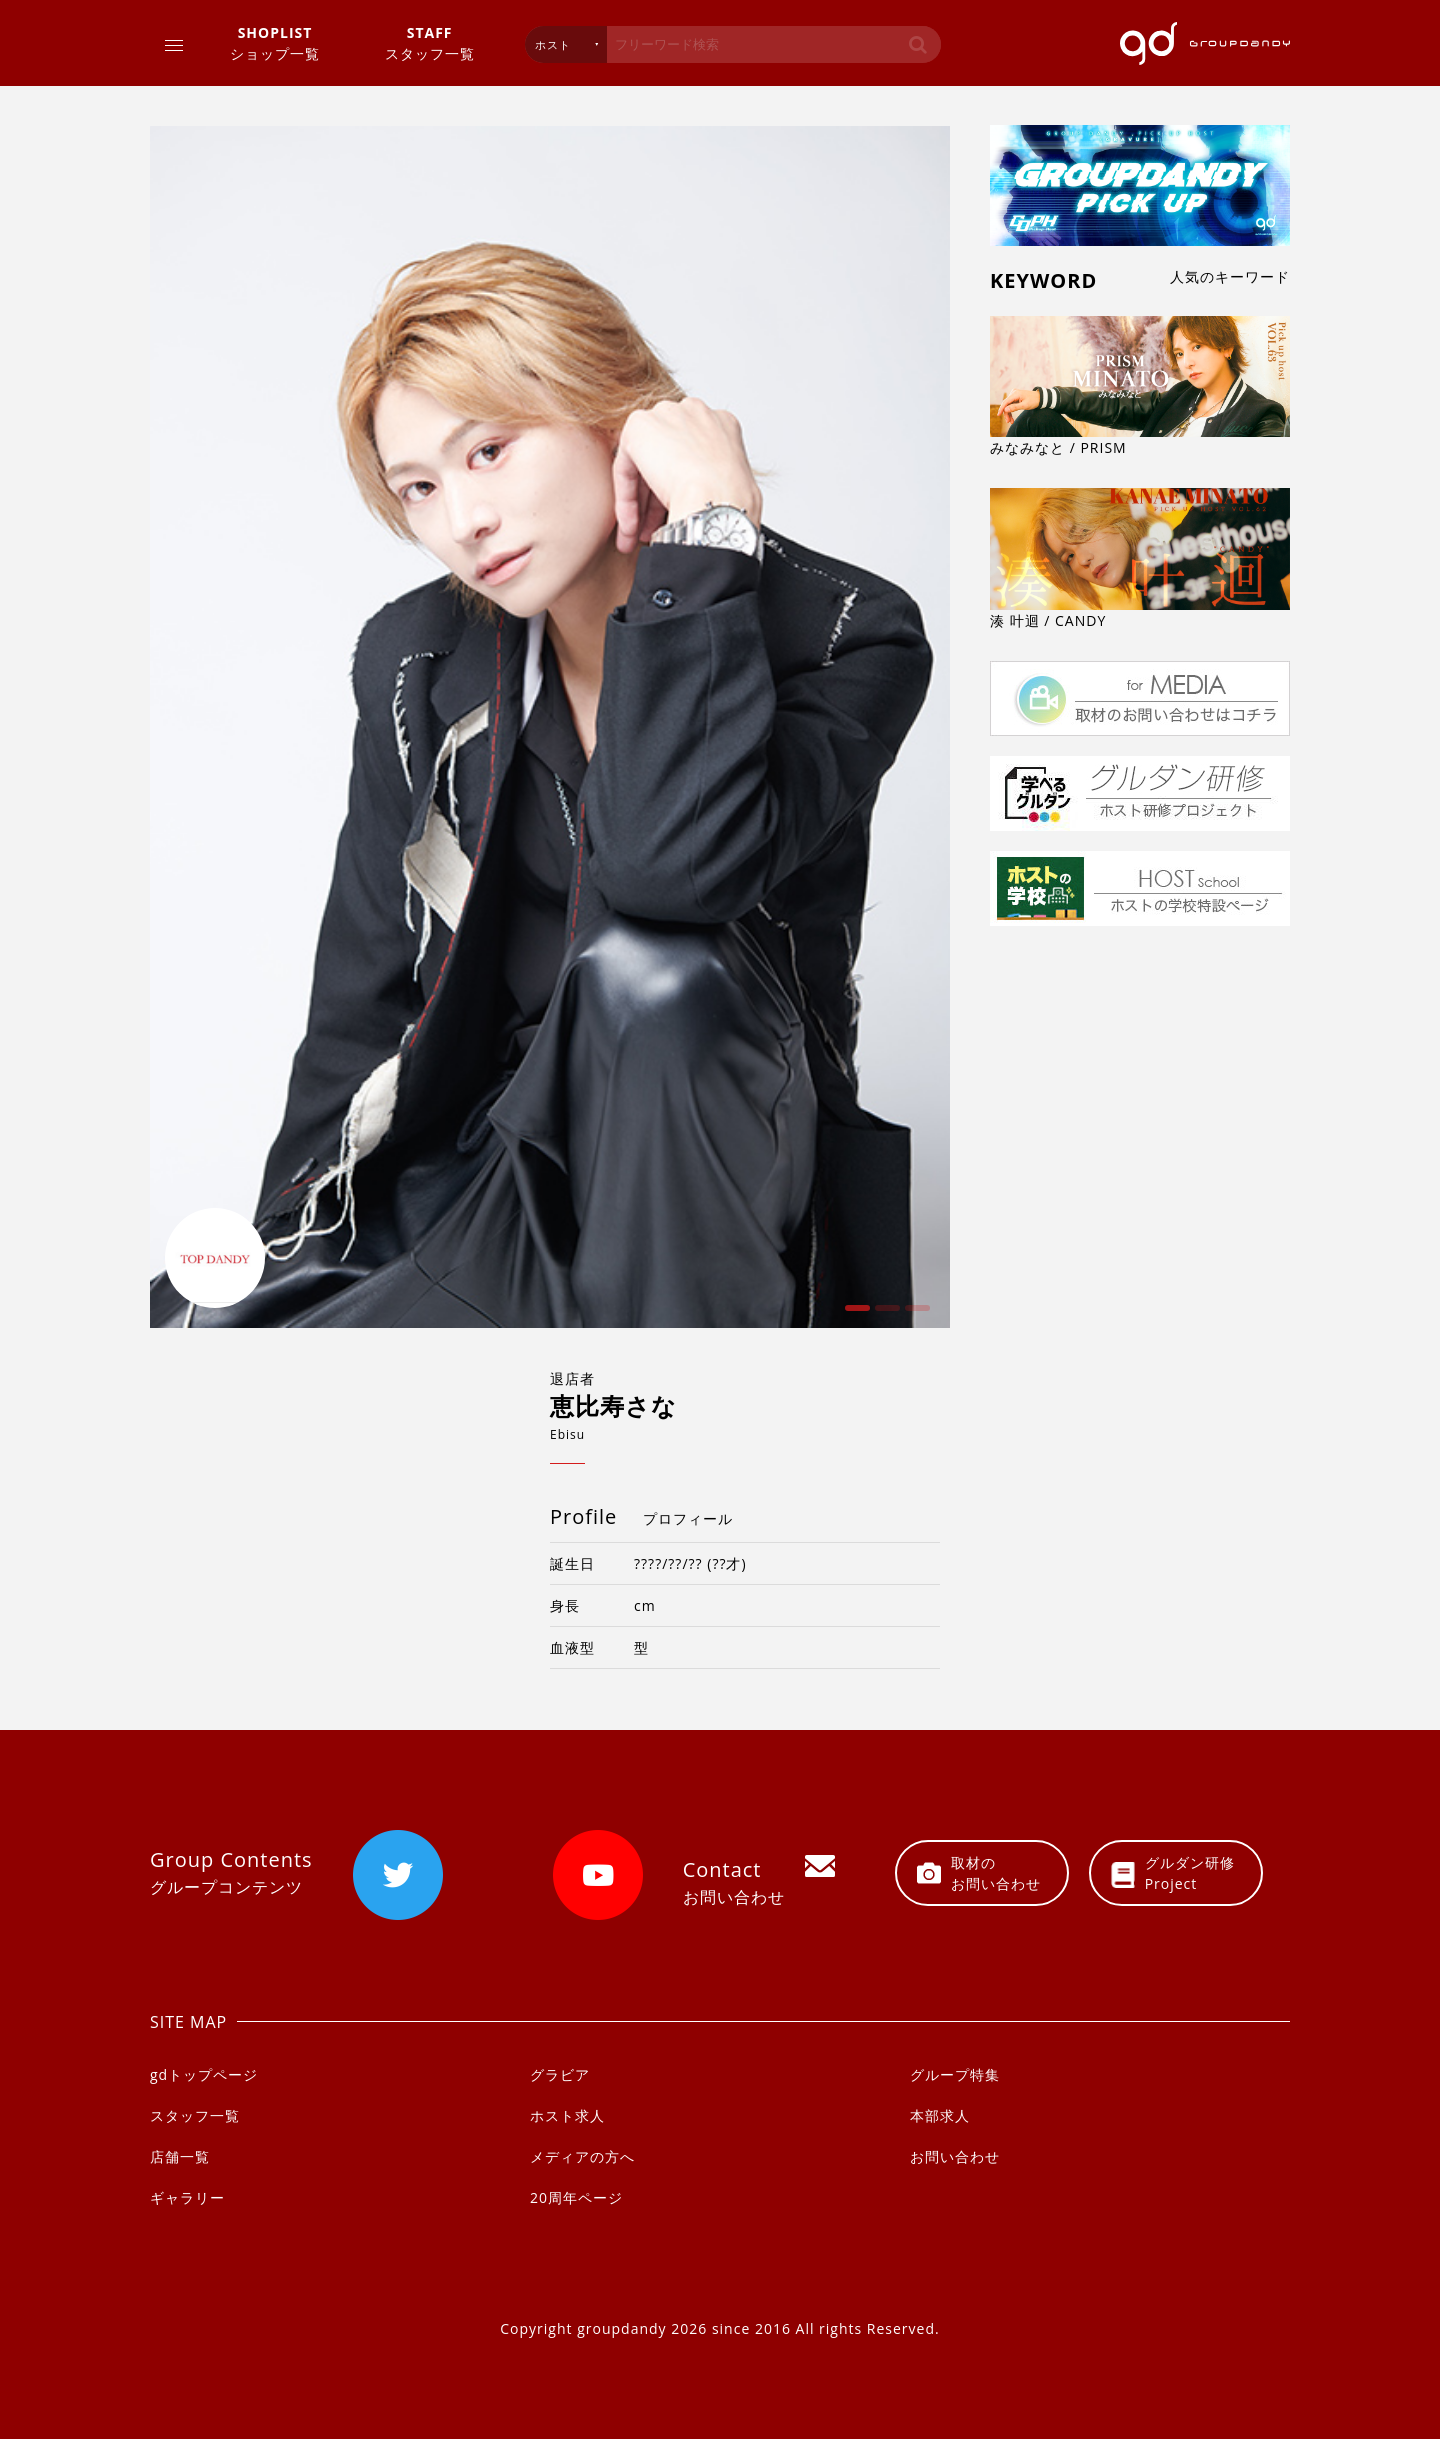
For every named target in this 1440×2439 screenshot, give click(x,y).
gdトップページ (204, 2074)
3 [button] (915, 1315)
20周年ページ (576, 2197)
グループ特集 (955, 2074)
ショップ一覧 (275, 42)
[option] (550, 727)
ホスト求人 (567, 2115)
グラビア (560, 2074)
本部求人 (940, 2115)
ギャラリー (187, 2197)
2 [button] (885, 1315)
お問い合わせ (955, 2156)
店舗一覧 (180, 2156)
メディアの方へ (582, 2156)
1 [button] (855, 1315)
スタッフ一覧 (430, 42)
